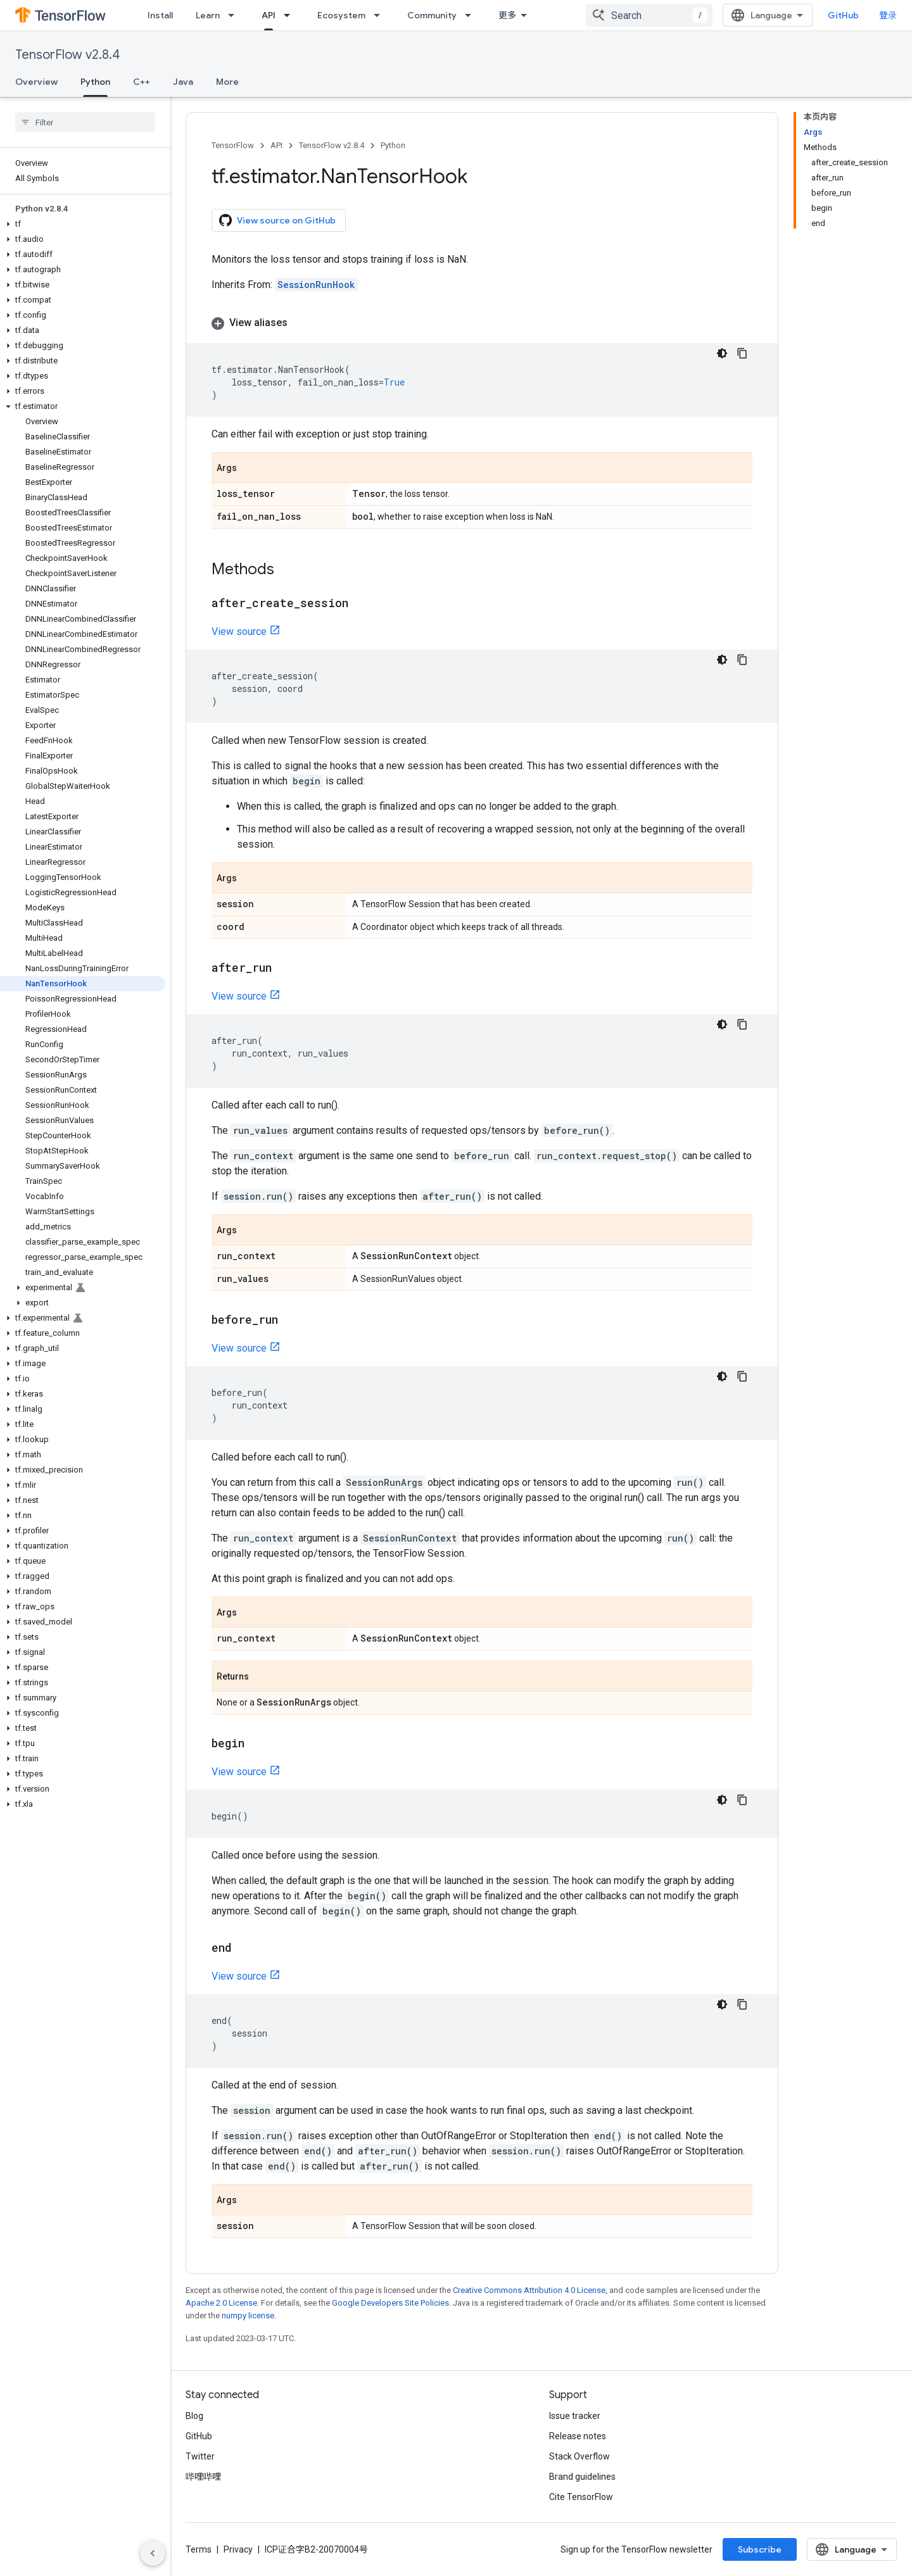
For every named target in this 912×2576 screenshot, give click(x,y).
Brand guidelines (582, 2477)
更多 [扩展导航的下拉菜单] (507, 15)
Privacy (238, 2549)
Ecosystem (341, 15)
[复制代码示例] (742, 353)
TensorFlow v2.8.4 (67, 55)
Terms (199, 2549)
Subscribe (760, 2549)
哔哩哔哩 (203, 2477)
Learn (208, 15)
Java (183, 81)
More (227, 81)
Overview (36, 81)
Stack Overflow (579, 2456)
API (276, 145)
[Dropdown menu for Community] (472, 15)
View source (239, 631)
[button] (82, 224)
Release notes (577, 2436)
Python (393, 145)
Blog (194, 2416)
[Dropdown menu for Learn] (235, 15)
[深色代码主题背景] (722, 353)
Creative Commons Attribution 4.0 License (529, 2290)
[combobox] (649, 15)
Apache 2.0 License (221, 2303)
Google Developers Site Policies (390, 2303)
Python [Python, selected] (95, 81)
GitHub (843, 15)
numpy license (248, 2315)
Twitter (200, 2456)
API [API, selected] (269, 15)
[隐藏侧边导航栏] (152, 2553)
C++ (141, 81)
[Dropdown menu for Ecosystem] (380, 15)
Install (160, 15)
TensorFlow (233, 145)
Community (432, 15)
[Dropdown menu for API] (291, 15)
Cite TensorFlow (581, 2497)
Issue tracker (574, 2416)
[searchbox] (85, 122)
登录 (888, 15)
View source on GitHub (277, 220)
